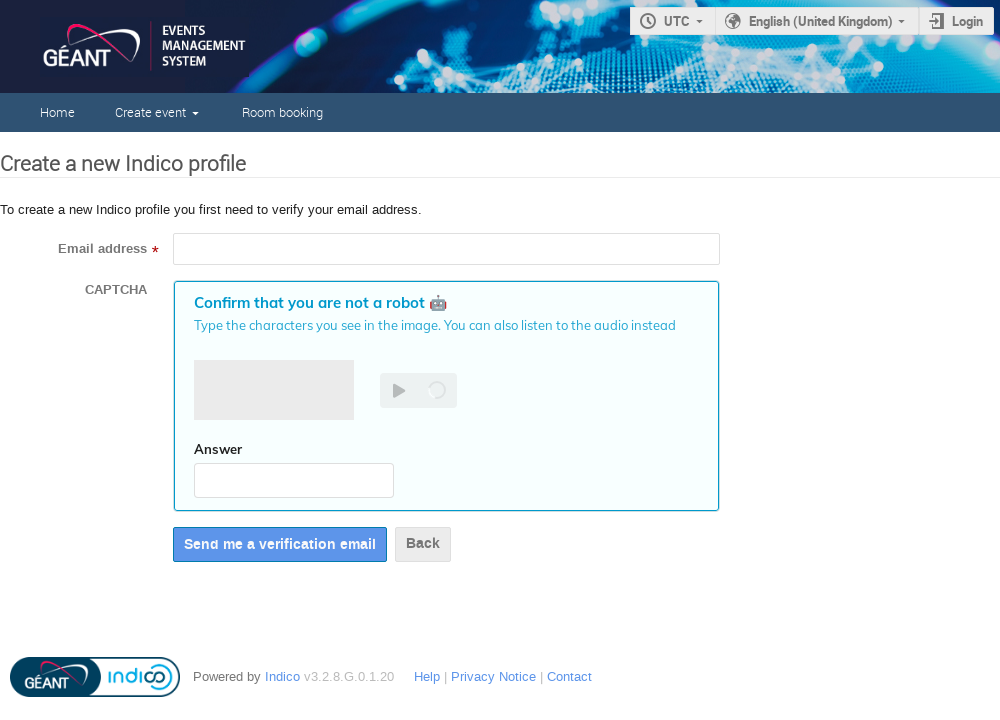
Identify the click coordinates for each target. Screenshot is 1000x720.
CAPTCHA (116, 290)
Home (57, 112)
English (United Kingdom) (821, 21)
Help (427, 676)
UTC (677, 21)
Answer (218, 449)
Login (967, 21)
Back (423, 543)
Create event (150, 112)
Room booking (282, 112)
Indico (282, 676)
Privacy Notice (493, 676)
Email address (102, 249)
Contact (569, 676)
